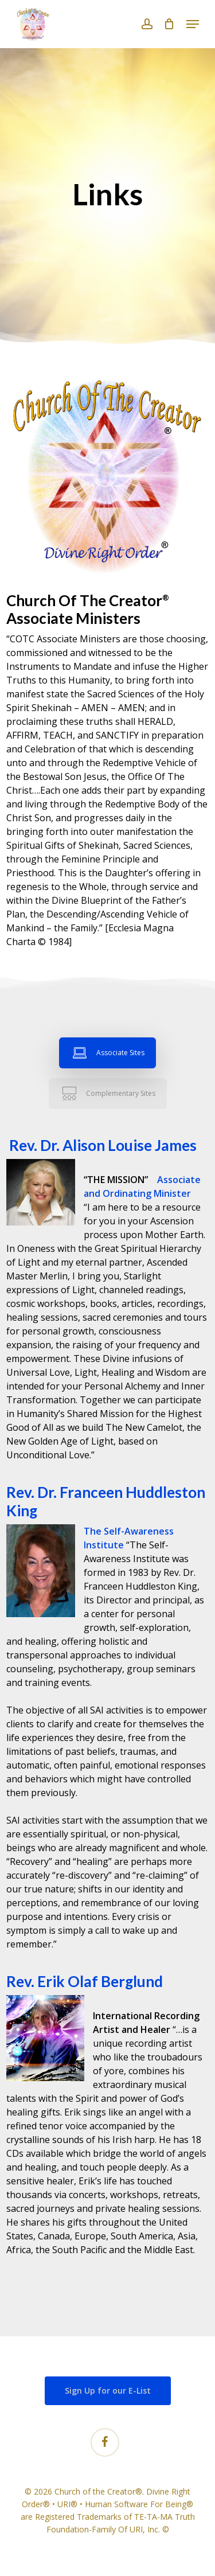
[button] (192, 24)
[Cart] (169, 24)
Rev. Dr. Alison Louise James (101, 1145)
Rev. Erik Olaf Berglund (84, 1981)
